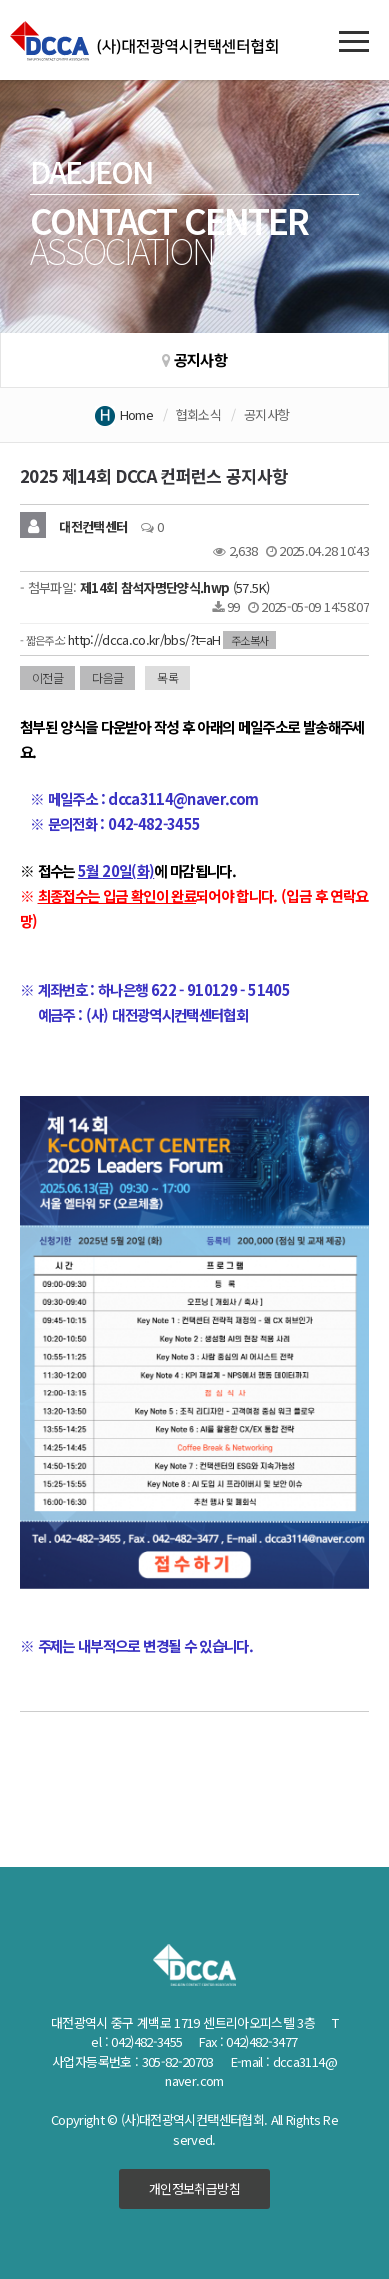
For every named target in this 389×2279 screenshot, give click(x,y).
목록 (167, 677)
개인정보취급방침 (194, 2188)
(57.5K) (174, 587)
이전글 (47, 677)
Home (136, 414)
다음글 (107, 677)
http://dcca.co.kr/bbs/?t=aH (144, 639)
